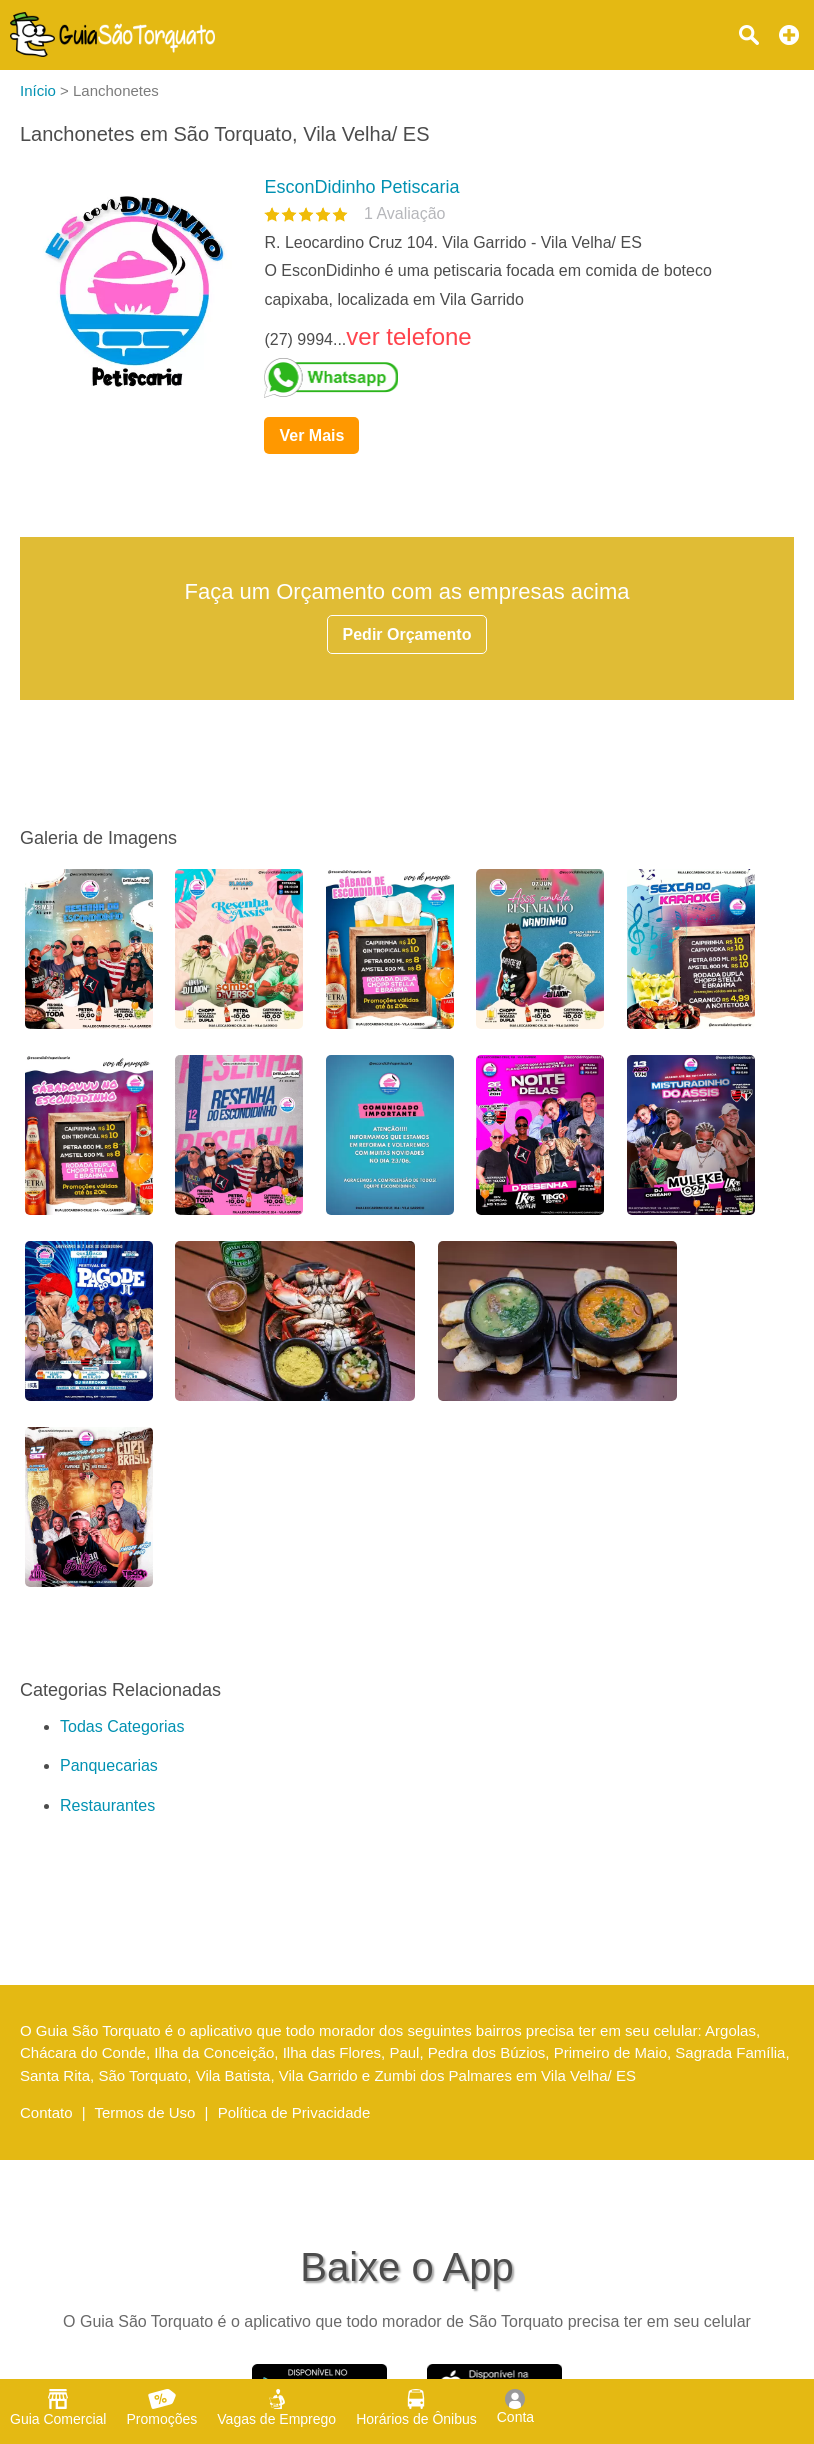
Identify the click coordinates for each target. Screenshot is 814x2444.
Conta (515, 2407)
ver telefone (408, 336)
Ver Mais (311, 435)
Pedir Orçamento (407, 634)
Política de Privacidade (294, 2112)
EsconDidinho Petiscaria (361, 187)
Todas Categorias (122, 1726)
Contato (46, 2112)
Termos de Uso (145, 2112)
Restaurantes (107, 1805)
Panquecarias (109, 1765)
